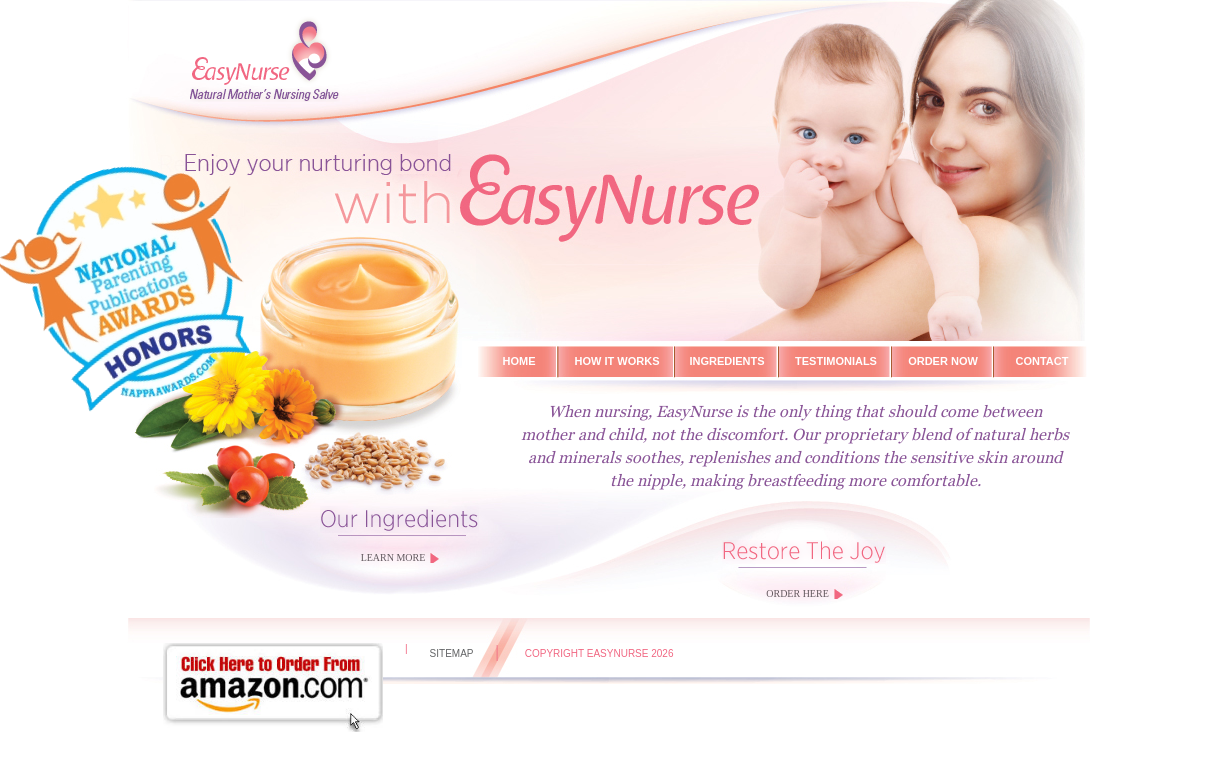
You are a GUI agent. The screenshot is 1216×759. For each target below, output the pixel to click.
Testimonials (836, 361)
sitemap (452, 653)
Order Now (943, 361)
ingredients (726, 361)
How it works (617, 361)
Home (519, 361)
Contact (1042, 361)
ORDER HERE (797, 593)
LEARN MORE (393, 557)
